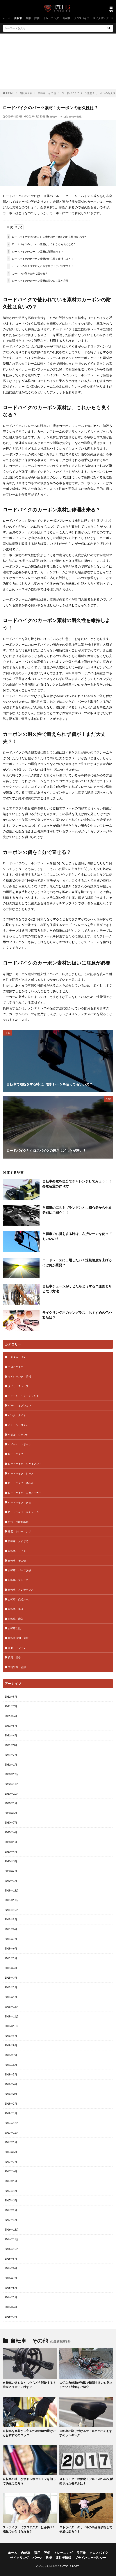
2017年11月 (12, 2132)
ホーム (6, 18)
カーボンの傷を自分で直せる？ (27, 273)
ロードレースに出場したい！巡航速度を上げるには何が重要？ (77, 1262)
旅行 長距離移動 (18, 1521)
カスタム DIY (16, 1357)
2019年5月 (11, 1958)
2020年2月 (11, 1871)
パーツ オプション (19, 1405)
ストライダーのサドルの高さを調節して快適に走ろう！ (85, 2529)
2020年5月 (11, 1842)
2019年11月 (12, 1900)
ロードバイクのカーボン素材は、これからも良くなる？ (41, 244)
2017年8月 (11, 2152)
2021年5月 (11, 1725)
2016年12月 (12, 2229)
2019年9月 (11, 1919)
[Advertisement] (58, 61)
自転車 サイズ (17, 1550)
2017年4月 (11, 2190)
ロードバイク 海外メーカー (24, 1512)
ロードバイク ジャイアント (24, 1463)
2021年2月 (11, 1754)
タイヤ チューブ (18, 1386)
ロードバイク (15, 1453)
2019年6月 (11, 1948)
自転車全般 (25, 93)
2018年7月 (11, 2055)
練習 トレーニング (19, 1531)
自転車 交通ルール (19, 1599)
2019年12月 (12, 1890)
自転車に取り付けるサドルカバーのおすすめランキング (85, 2433)
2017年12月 (12, 2122)
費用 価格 (14, 1657)
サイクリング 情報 (19, 1376)
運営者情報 (63, 2558)
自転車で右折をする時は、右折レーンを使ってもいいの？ (77, 1236)
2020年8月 (11, 1813)
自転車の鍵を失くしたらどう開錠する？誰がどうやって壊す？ (29, 2385)
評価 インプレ (17, 1647)
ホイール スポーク (19, 1444)
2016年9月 (11, 2258)
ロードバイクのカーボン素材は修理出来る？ (35, 251)
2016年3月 (11, 2316)
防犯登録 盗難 (17, 1667)
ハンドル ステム (18, 1424)
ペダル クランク (18, 1434)
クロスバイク (81, 18)
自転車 (18, 18)
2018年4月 (11, 2084)
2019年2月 (11, 1987)
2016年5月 (11, 2297)
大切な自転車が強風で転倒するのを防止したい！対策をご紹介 (85, 2385)
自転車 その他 (47, 93)
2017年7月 (11, 2161)
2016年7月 (11, 2278)
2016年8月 (11, 2268)
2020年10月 (12, 1793)
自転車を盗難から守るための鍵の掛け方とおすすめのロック (29, 2433)
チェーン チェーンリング (23, 1395)
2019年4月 (11, 1968)
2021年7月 (11, 1706)
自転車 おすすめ (18, 1541)
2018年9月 (11, 2035)
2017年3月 (11, 2200)
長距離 (66, 18)
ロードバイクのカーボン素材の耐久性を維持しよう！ (40, 258)
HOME (10, 93)
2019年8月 (11, 1929)
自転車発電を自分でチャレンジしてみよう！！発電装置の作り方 (77, 1183)
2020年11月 (12, 1783)
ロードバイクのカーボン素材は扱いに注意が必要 (37, 280)
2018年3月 (11, 2093)
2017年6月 (11, 2171)
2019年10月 (12, 1909)
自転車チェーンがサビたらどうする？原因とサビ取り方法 (77, 1288)
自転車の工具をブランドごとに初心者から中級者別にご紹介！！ (77, 1210)
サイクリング (100, 18)
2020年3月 (11, 1861)
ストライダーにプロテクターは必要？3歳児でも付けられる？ (28, 2529)
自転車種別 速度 (18, 1638)
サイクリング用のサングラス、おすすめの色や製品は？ (77, 1314)
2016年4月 (11, 2307)
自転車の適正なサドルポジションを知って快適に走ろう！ (29, 2481)
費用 (28, 18)
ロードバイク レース (21, 1473)
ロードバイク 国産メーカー (24, 1492)
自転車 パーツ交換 (19, 1570)
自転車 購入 (15, 1618)
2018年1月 (11, 2113)
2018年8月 (11, 2045)
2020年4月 (11, 1851)
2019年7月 (11, 1938)
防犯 (49, 2558)
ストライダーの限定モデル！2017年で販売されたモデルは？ (86, 2481)
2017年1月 (11, 2219)
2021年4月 (11, 1735)
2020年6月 (11, 1832)
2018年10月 (12, 2026)
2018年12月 (12, 2006)
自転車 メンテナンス (21, 1589)
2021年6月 (11, 1716)
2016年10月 (12, 2248)
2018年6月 (11, 2064)
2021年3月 (11, 1745)
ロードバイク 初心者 (21, 1482)
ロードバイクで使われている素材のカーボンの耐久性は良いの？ (46, 236)
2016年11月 (12, 2239)
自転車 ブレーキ (18, 1579)
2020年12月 (12, 1774)
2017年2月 (11, 2210)
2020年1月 (11, 1880)
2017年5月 (11, 2181)
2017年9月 (11, 2142)
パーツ (37, 2558)
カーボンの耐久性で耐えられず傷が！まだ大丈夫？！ (40, 266)
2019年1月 (11, 1996)
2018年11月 (12, 2016)
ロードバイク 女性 (19, 1502)
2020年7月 (11, 1822)
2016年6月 (11, 2287)
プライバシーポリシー (90, 2558)
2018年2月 (11, 2103)
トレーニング (51, 18)
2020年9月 (11, 1803)
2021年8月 (11, 1696)
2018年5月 (11, 2074)
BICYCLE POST (69, 2566)
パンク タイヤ (17, 1415)
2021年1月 (11, 1764)
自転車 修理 (15, 1608)
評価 (37, 18)
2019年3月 (11, 1977)
